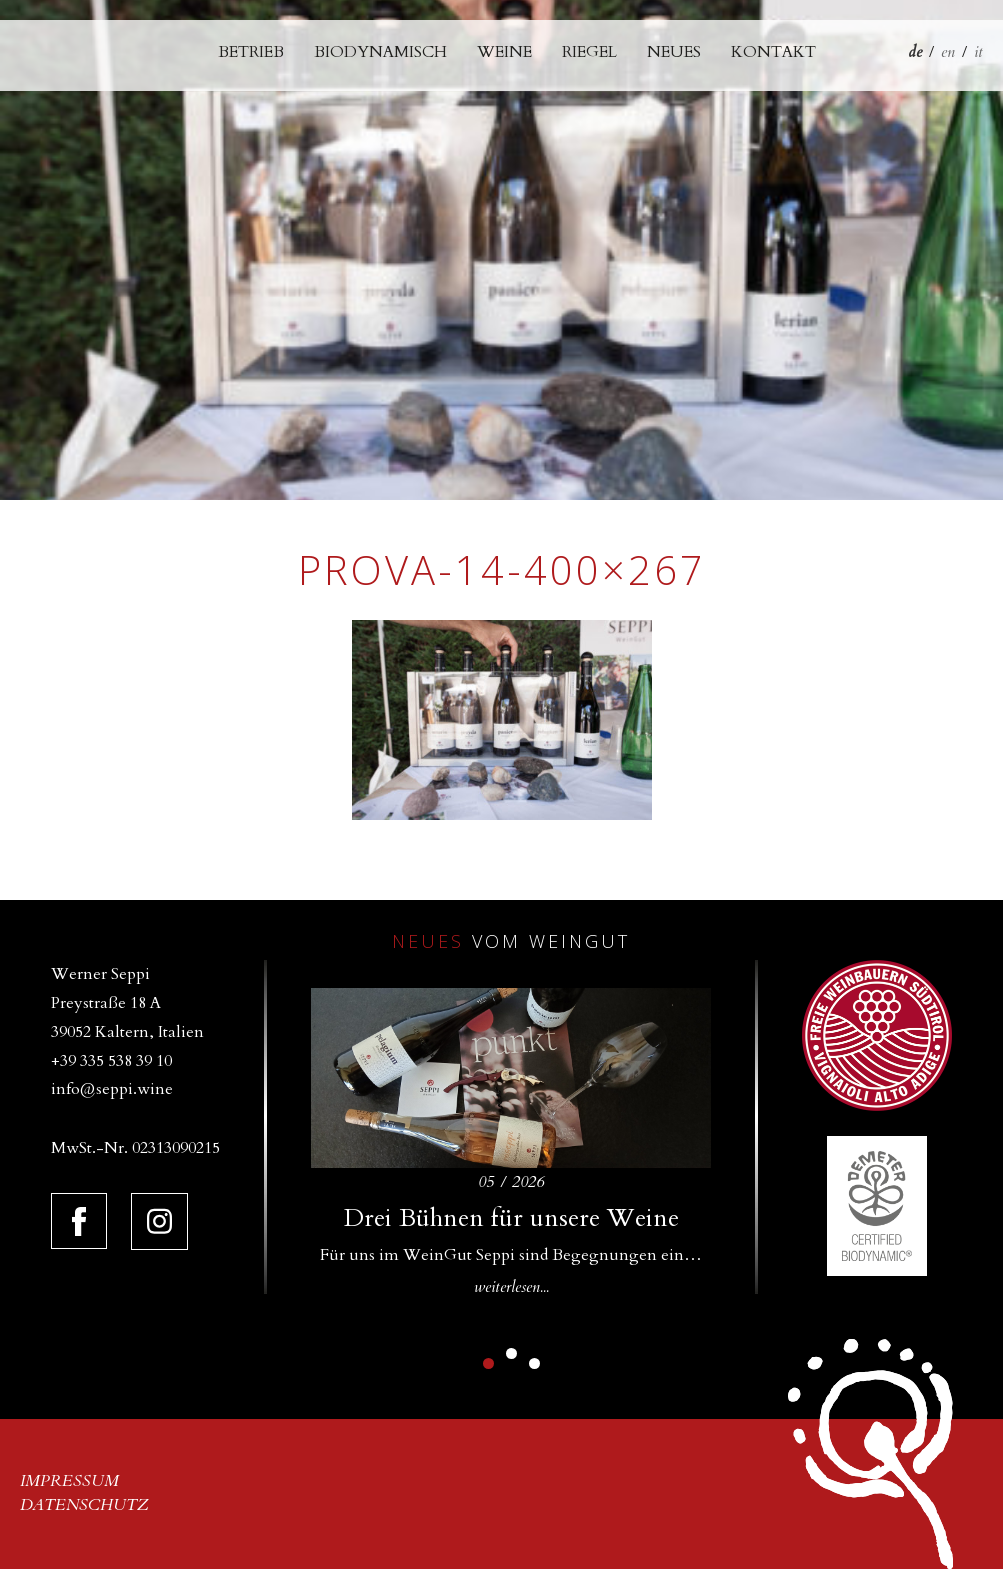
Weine (504, 52)
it (978, 52)
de (915, 52)
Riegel (589, 52)
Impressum (69, 1481)
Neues (674, 52)
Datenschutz (84, 1505)
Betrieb (251, 52)
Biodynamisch (380, 52)
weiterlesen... (511, 1287)
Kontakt (773, 52)
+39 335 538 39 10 (111, 1061)
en (948, 52)
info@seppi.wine (112, 1089)
